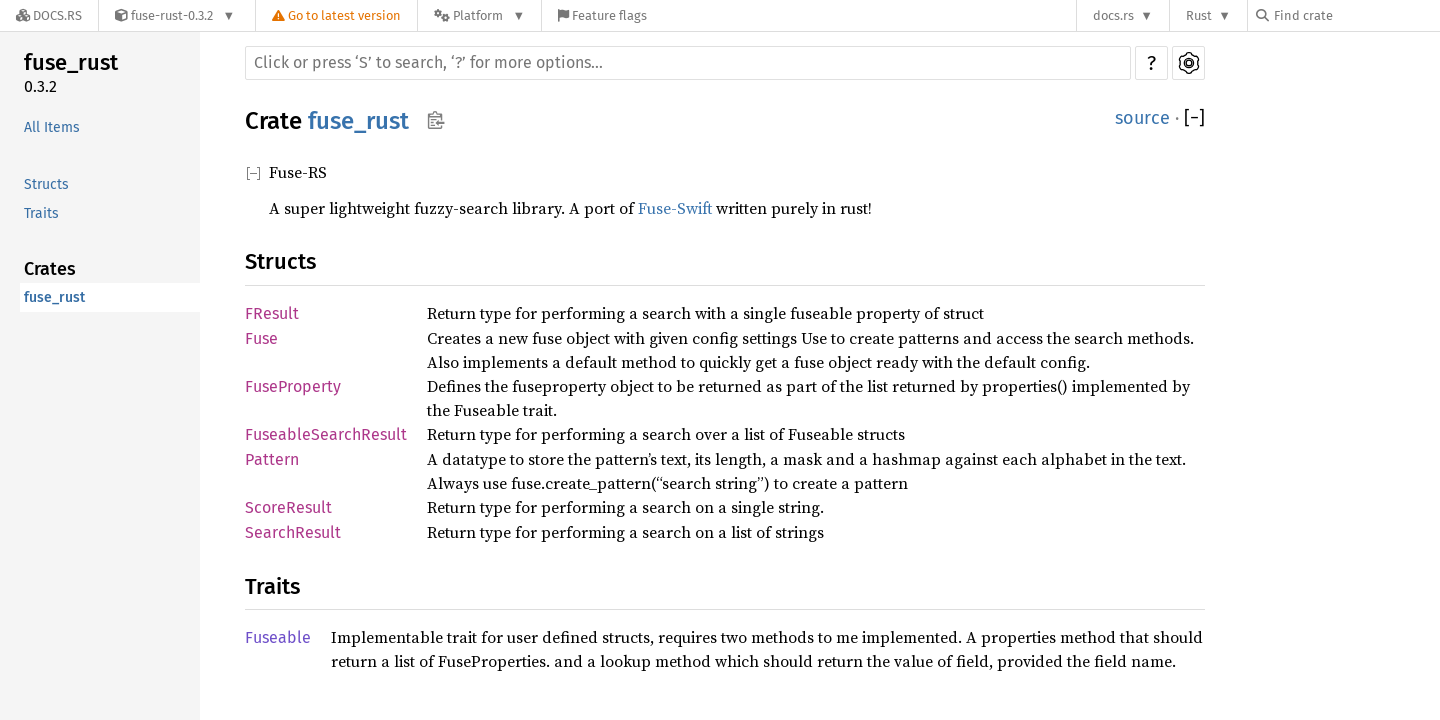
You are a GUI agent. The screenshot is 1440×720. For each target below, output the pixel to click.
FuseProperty (293, 386)
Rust (1199, 15)
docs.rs (1113, 15)
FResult (272, 313)
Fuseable (278, 637)
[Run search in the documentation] (688, 63)
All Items (52, 127)
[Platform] (479, 15)
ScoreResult (288, 507)
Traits (41, 213)
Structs (46, 184)
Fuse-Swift (675, 208)
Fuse (261, 338)
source (1142, 118)
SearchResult (293, 532)
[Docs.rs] (49, 15)
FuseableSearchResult (326, 434)
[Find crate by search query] (1356, 15)
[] (1194, 118)
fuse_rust (71, 62)
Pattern (272, 459)
